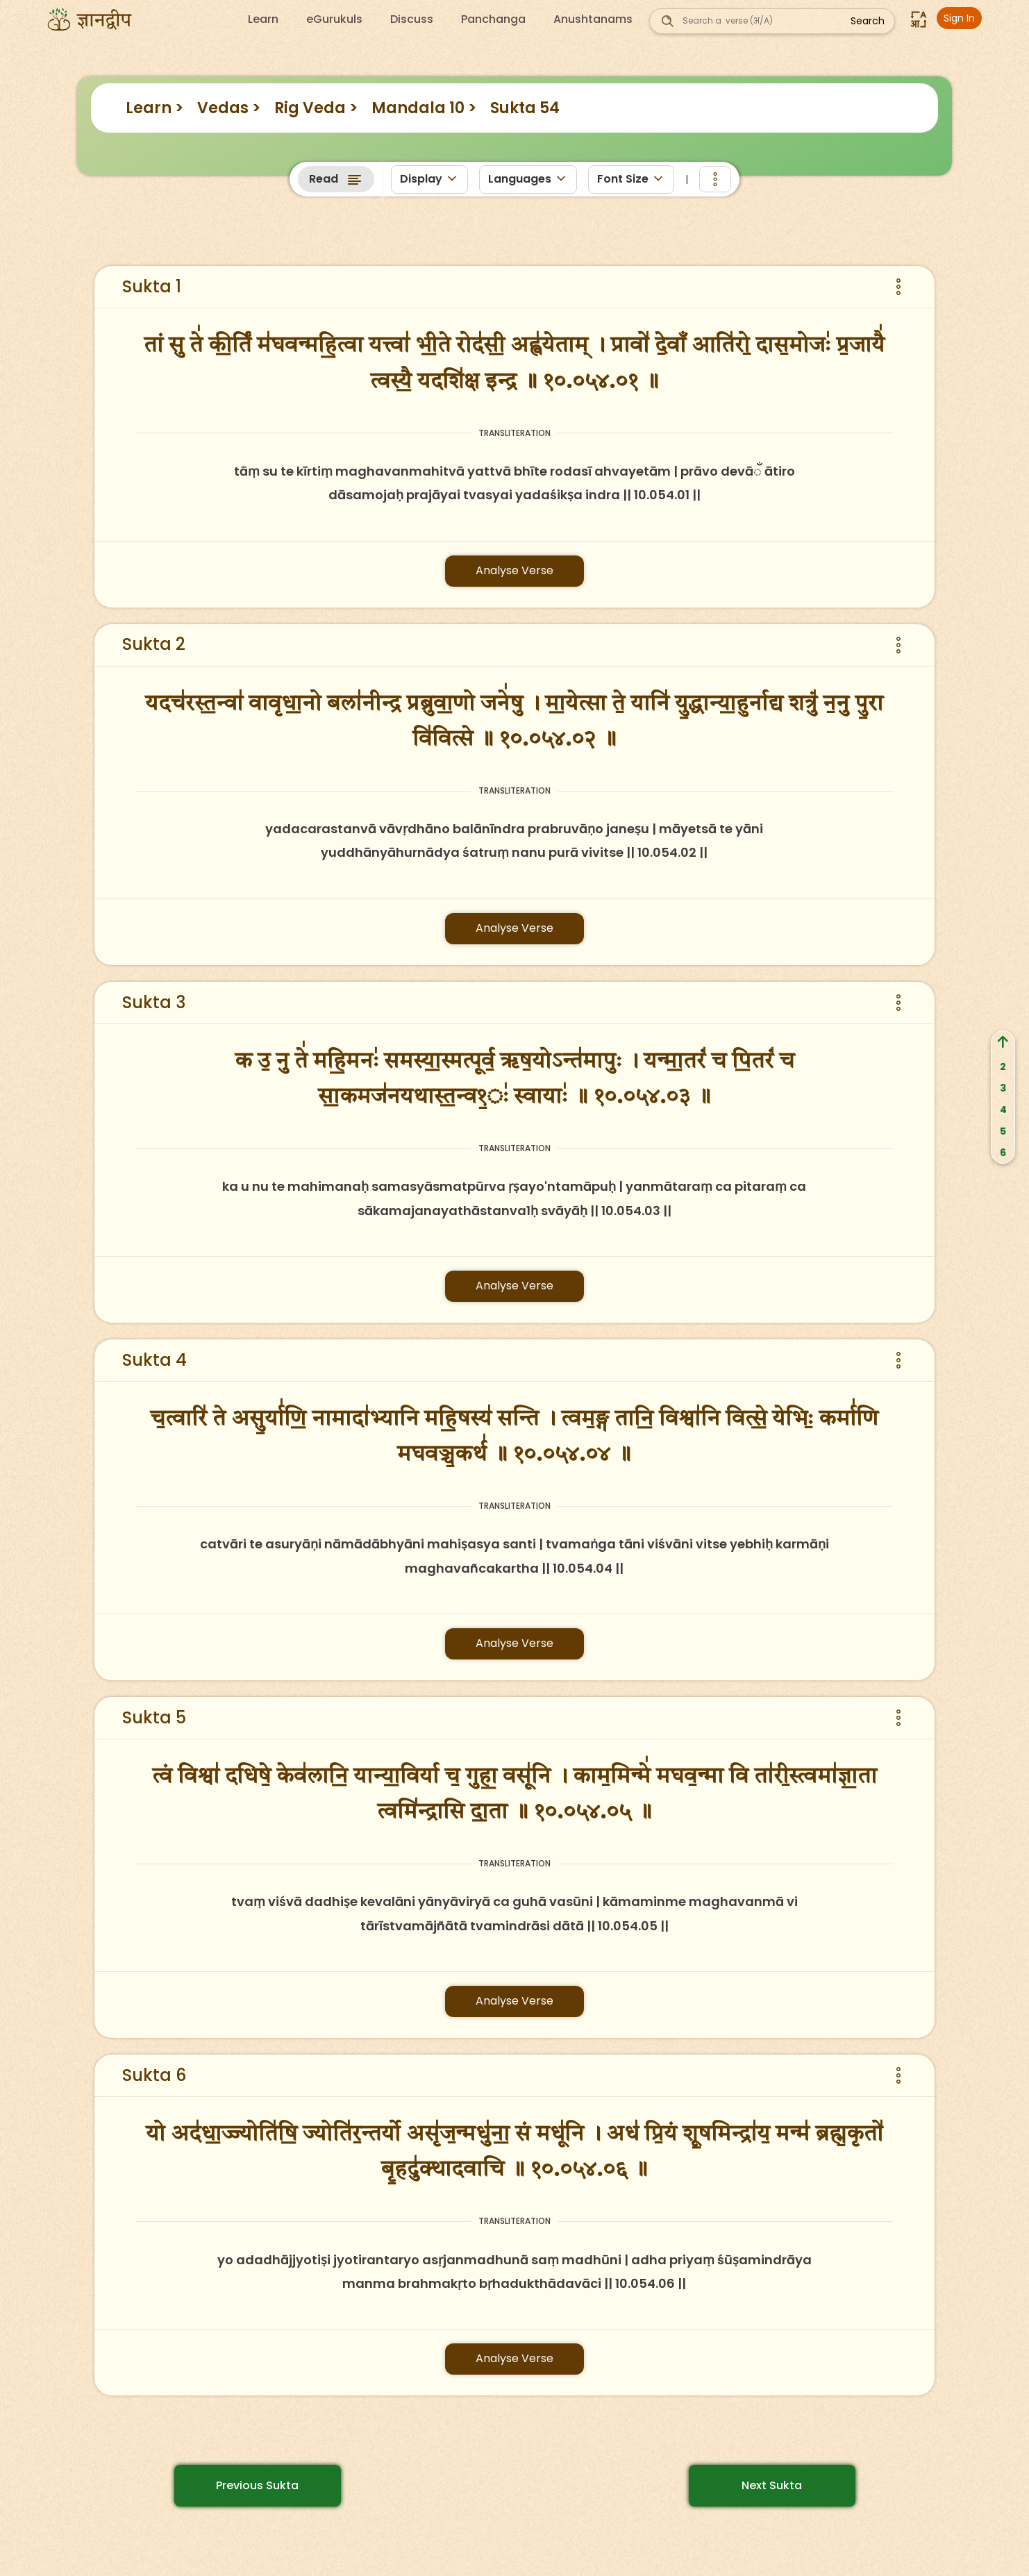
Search (868, 21)
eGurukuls (334, 19)
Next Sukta (772, 2485)
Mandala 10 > (423, 108)
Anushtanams (593, 19)
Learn (263, 19)
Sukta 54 (525, 108)
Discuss (411, 19)
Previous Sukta (257, 2485)
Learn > (154, 108)
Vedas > (228, 108)
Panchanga (493, 19)
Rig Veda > (316, 108)
